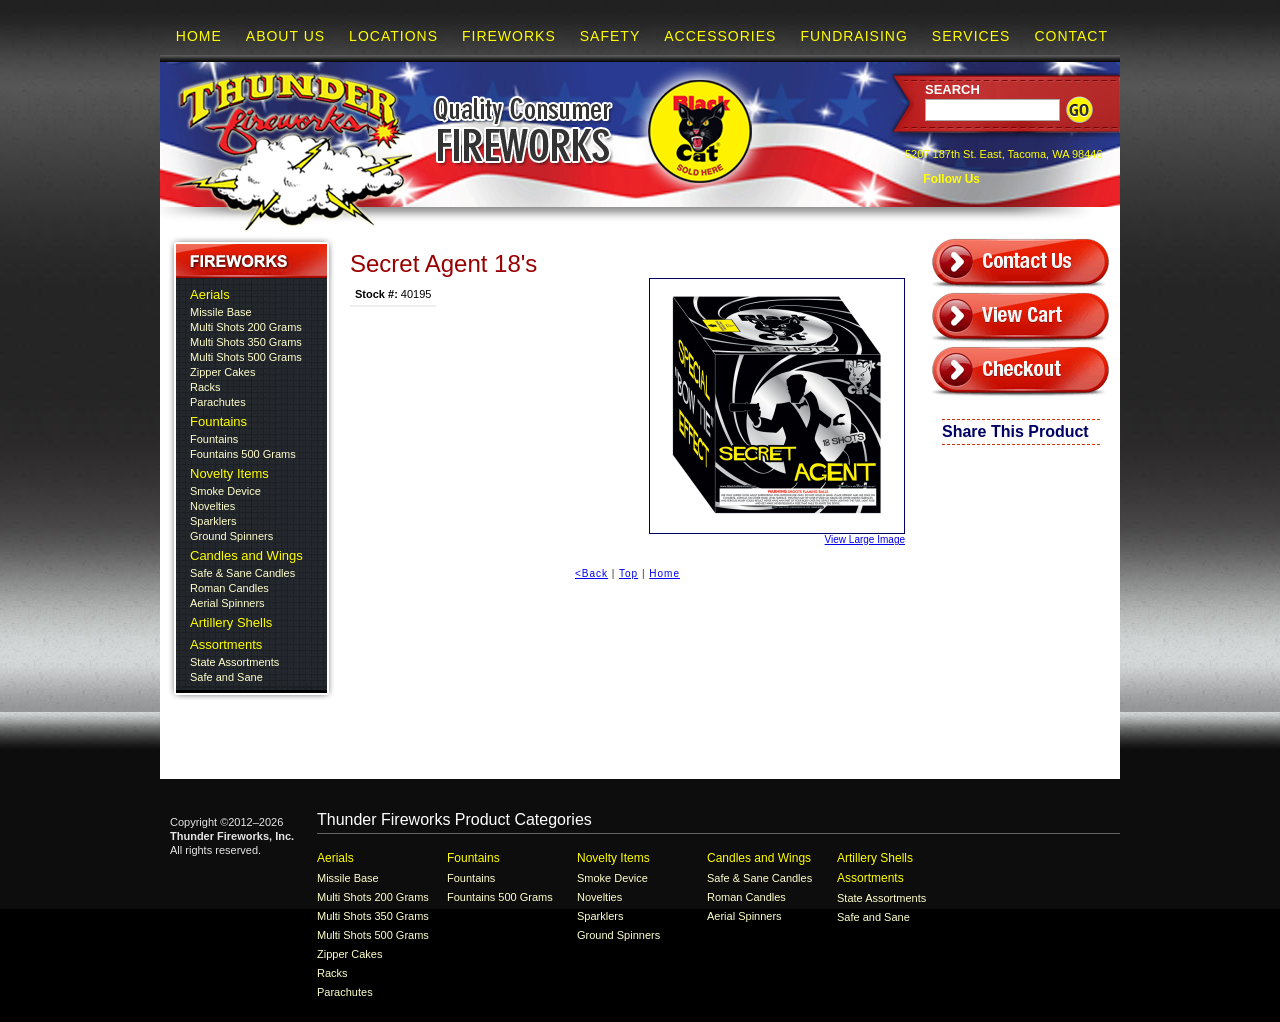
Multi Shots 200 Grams (246, 327)
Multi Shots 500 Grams (246, 357)
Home (199, 36)
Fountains (218, 421)
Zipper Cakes (222, 372)
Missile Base (221, 312)
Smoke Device (225, 491)
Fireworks (509, 36)
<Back (591, 573)
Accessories (720, 36)
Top (628, 573)
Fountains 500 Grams (243, 454)
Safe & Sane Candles (242, 573)
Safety (610, 36)
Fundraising (853, 36)
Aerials (210, 294)
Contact (1071, 36)
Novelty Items (229, 473)
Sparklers (213, 521)
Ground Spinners (231, 536)
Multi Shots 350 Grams (246, 342)
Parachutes (218, 402)
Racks (205, 387)
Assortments (226, 644)
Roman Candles (229, 588)
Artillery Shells (231, 622)
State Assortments (234, 662)
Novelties (212, 506)
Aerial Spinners (227, 603)
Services (971, 36)
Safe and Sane (226, 677)
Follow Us (950, 179)
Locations (393, 36)
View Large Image (777, 411)
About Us (285, 36)
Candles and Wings (246, 555)
